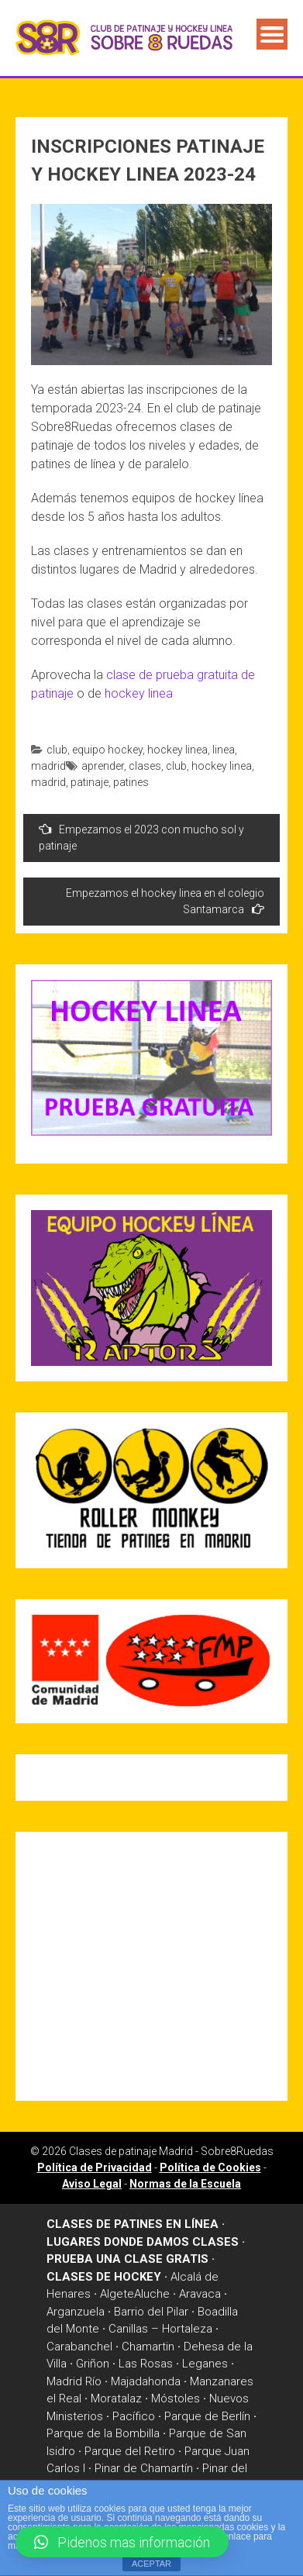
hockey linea (139, 693)
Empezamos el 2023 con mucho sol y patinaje (141, 837)
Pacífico (133, 2416)
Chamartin (148, 2347)
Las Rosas (146, 2364)
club (56, 749)
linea (223, 749)
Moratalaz (116, 2398)
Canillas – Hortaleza (160, 2329)
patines (131, 782)
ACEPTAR (151, 2563)
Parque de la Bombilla (103, 2433)
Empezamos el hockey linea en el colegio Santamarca (165, 901)
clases (145, 766)
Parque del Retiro (129, 2451)
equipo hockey (107, 749)
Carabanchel (79, 2347)
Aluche (152, 2294)
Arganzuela (75, 2312)
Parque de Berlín (207, 2416)
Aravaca (200, 2294)
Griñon (92, 2364)
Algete (117, 2294)
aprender (102, 766)
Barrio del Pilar (151, 2312)
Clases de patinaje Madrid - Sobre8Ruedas (171, 2151)
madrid (48, 766)
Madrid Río (74, 2381)
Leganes (205, 2364)
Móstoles (175, 2398)
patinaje (89, 782)
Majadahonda (146, 2381)
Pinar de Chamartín (144, 2468)
